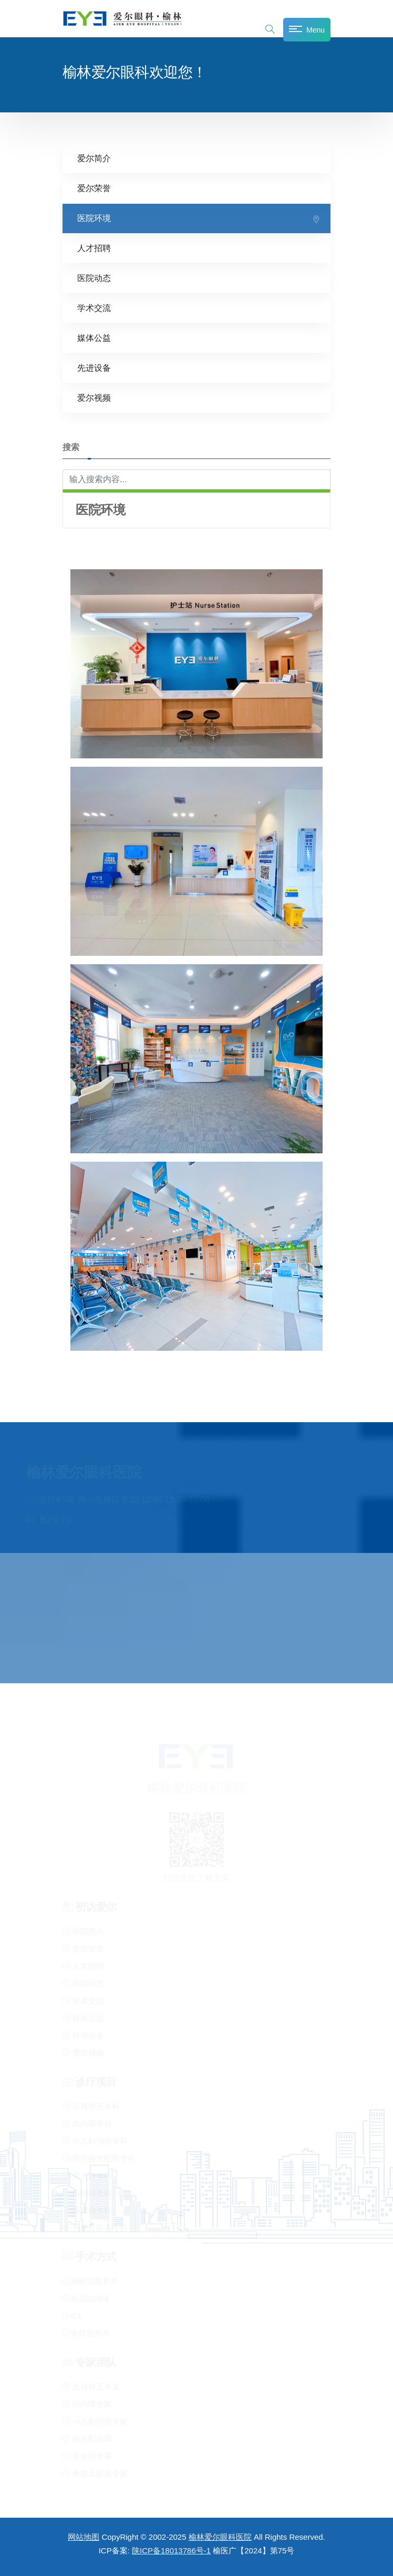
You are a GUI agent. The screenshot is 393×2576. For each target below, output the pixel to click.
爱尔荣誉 (94, 188)
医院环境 (94, 218)
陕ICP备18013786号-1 (171, 2550)
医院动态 (94, 278)
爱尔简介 (94, 158)
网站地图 (83, 2536)
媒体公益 (94, 337)
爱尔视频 (94, 397)
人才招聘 (94, 248)
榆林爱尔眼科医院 (220, 2536)
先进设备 (94, 367)
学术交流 (94, 308)
